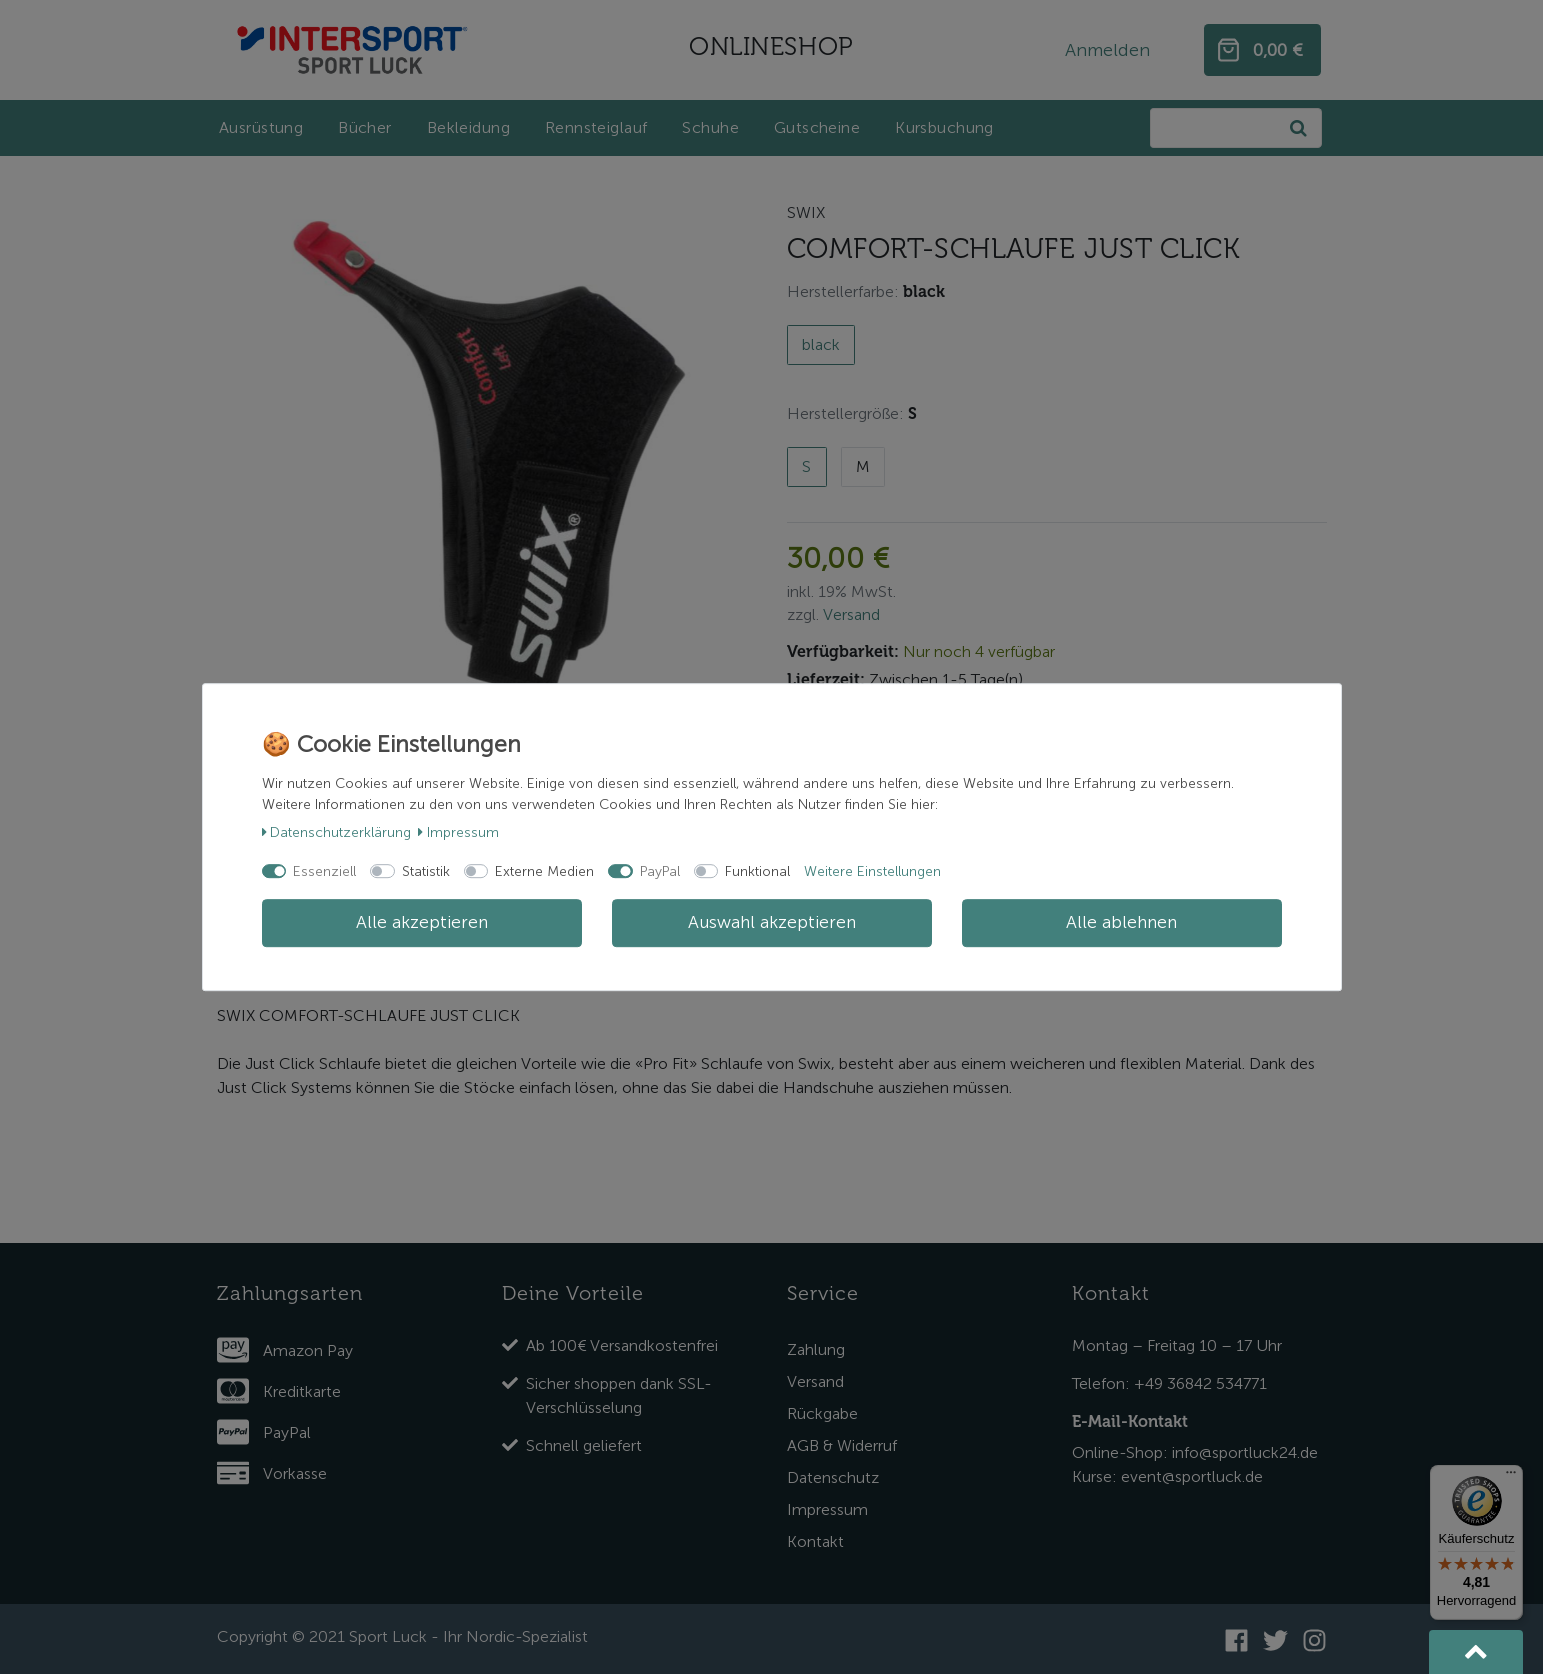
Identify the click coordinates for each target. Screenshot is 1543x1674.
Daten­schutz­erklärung (337, 832)
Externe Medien (544, 871)
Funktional (757, 871)
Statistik (426, 871)
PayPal (660, 871)
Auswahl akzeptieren (772, 922)
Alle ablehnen (1121, 922)
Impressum (458, 832)
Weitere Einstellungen (872, 871)
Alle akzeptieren (422, 922)
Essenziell (324, 871)
